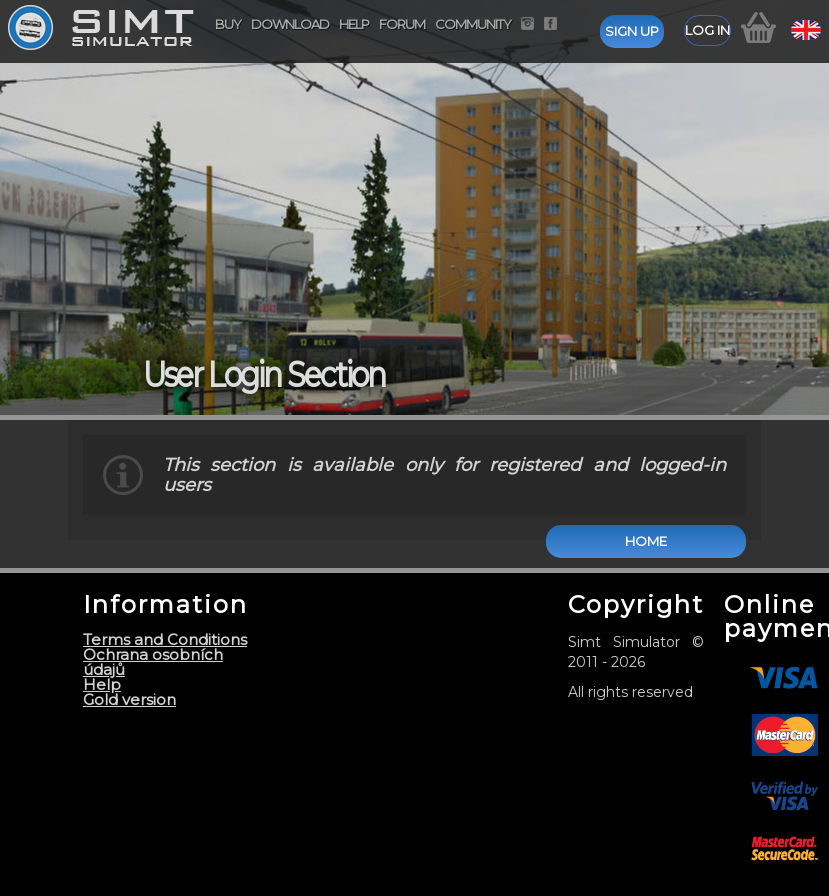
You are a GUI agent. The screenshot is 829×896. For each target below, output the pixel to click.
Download (290, 24)
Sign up (632, 31)
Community (473, 24)
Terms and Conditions (165, 639)
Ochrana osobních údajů (153, 662)
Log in (707, 30)
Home (646, 541)
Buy (228, 24)
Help (354, 24)
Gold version (129, 699)
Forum (402, 24)
